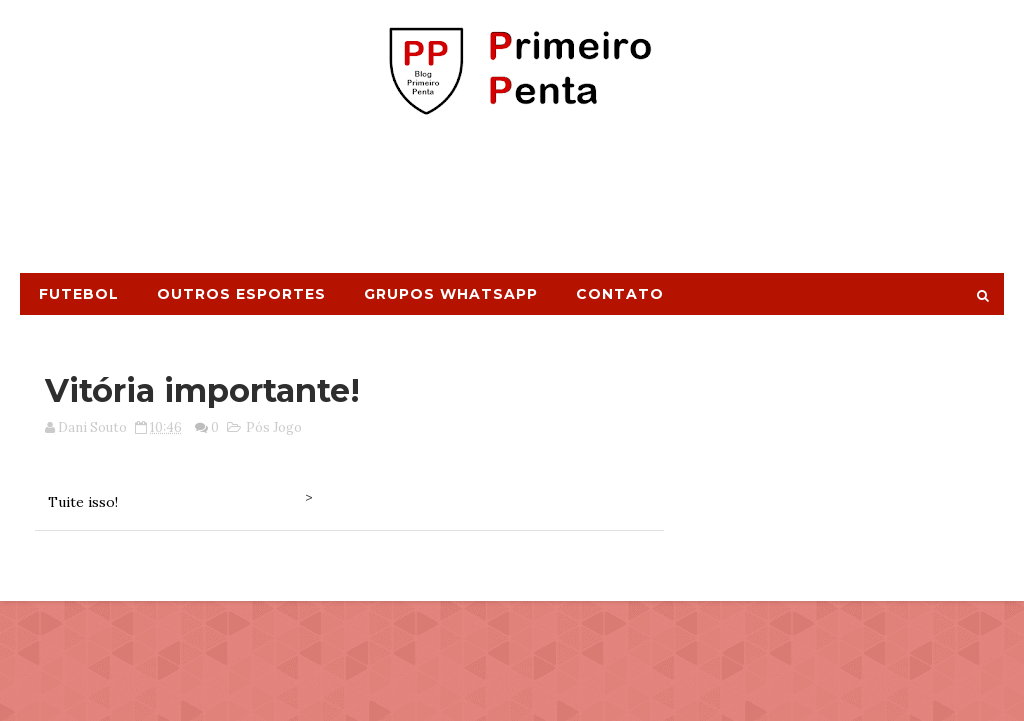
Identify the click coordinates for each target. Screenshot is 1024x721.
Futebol (79, 294)
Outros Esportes (241, 294)
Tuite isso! (83, 502)
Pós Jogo (274, 427)
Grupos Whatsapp (451, 294)
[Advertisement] (512, 203)
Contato (620, 294)
